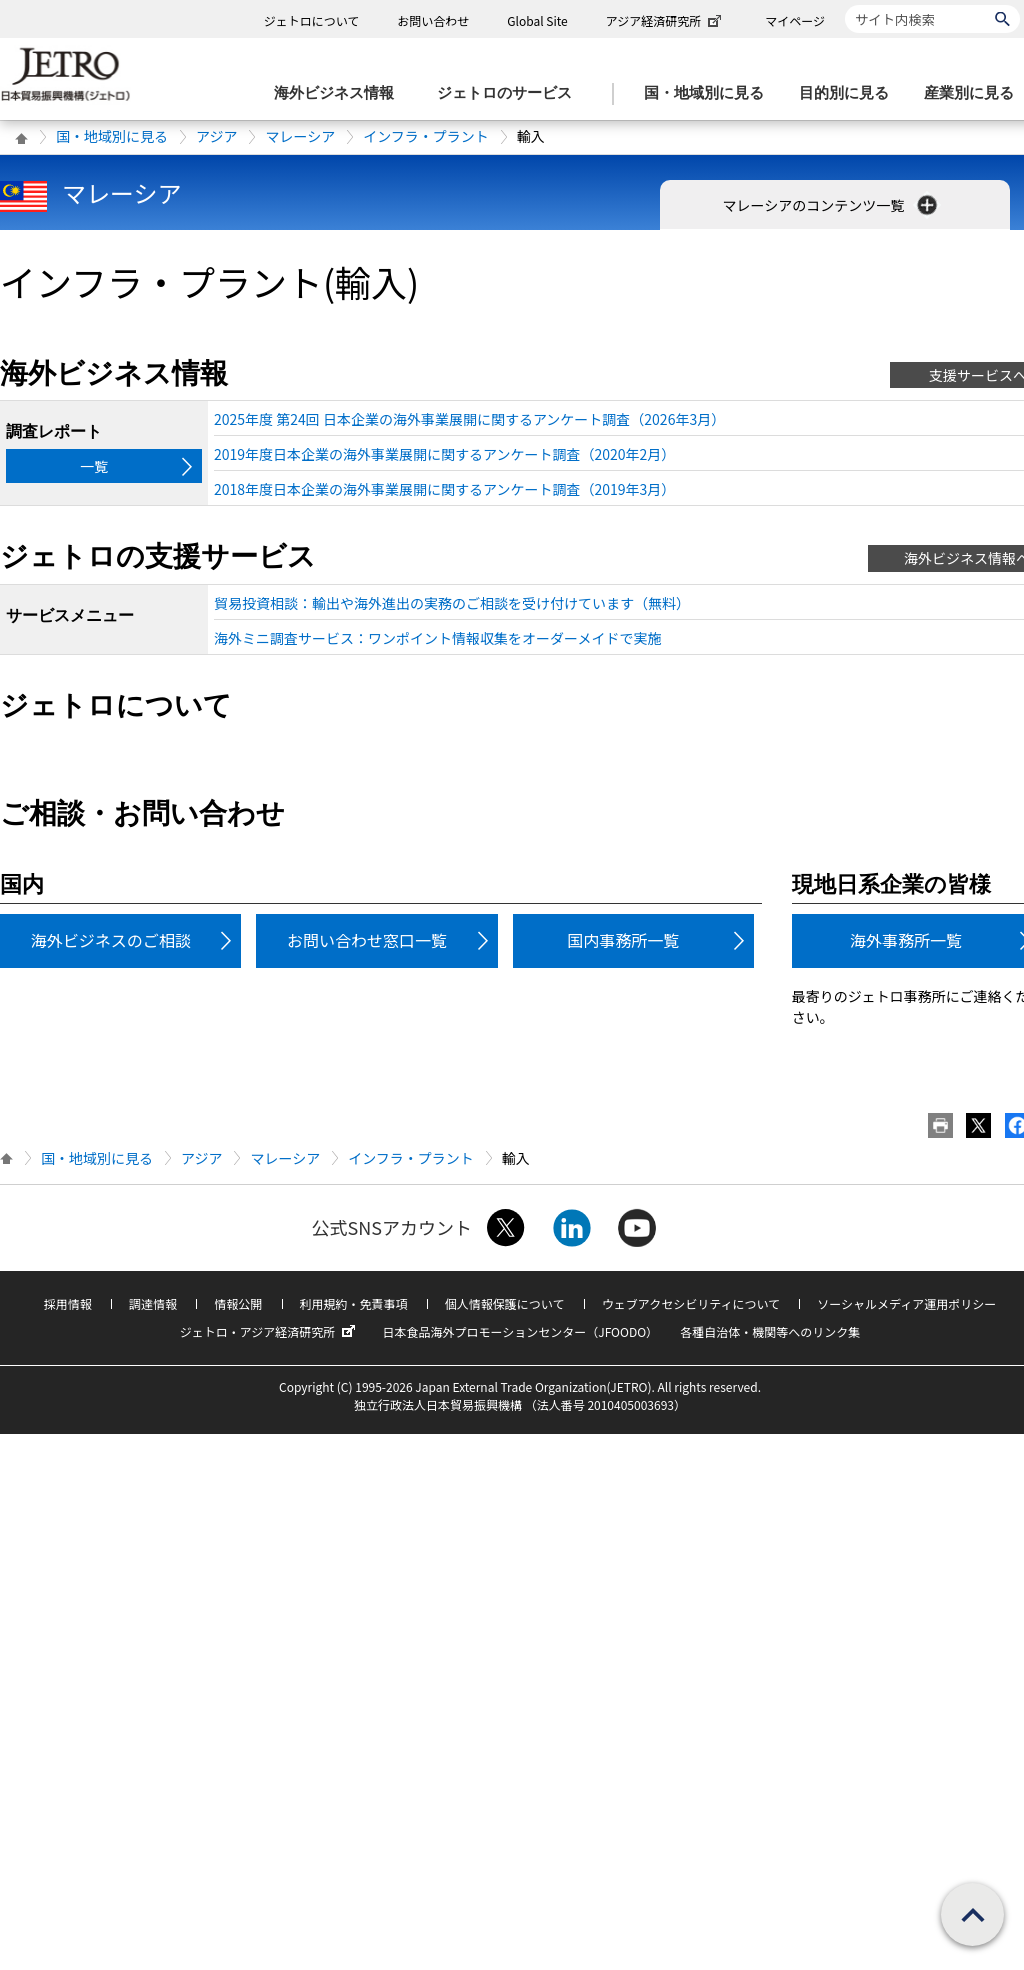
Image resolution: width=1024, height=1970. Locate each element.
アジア (216, 136)
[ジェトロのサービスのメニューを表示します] (510, 93)
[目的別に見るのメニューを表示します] (850, 93)
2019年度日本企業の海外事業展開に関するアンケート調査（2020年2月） (444, 454)
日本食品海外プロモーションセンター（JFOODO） (520, 1331)
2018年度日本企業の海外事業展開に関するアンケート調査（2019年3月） (444, 489)
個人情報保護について (505, 1303)
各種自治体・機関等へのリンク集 (770, 1331)
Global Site (537, 20)
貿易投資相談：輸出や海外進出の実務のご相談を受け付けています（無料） (452, 603)
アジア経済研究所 (666, 20)
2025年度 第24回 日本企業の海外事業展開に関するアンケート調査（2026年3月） (469, 419)
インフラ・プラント (426, 136)
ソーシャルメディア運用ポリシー (906, 1303)
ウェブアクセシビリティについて (691, 1303)
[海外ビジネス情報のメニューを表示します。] (340, 93)
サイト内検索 (844, 4)
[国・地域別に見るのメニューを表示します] (710, 93)
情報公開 (238, 1303)
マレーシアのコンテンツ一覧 (832, 205)
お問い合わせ (433, 20)
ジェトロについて (312, 20)
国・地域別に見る (112, 136)
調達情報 (153, 1303)
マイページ (795, 20)
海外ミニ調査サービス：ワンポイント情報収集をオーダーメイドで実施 (437, 638)
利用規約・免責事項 (354, 1303)
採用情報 (68, 1303)
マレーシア (300, 136)
